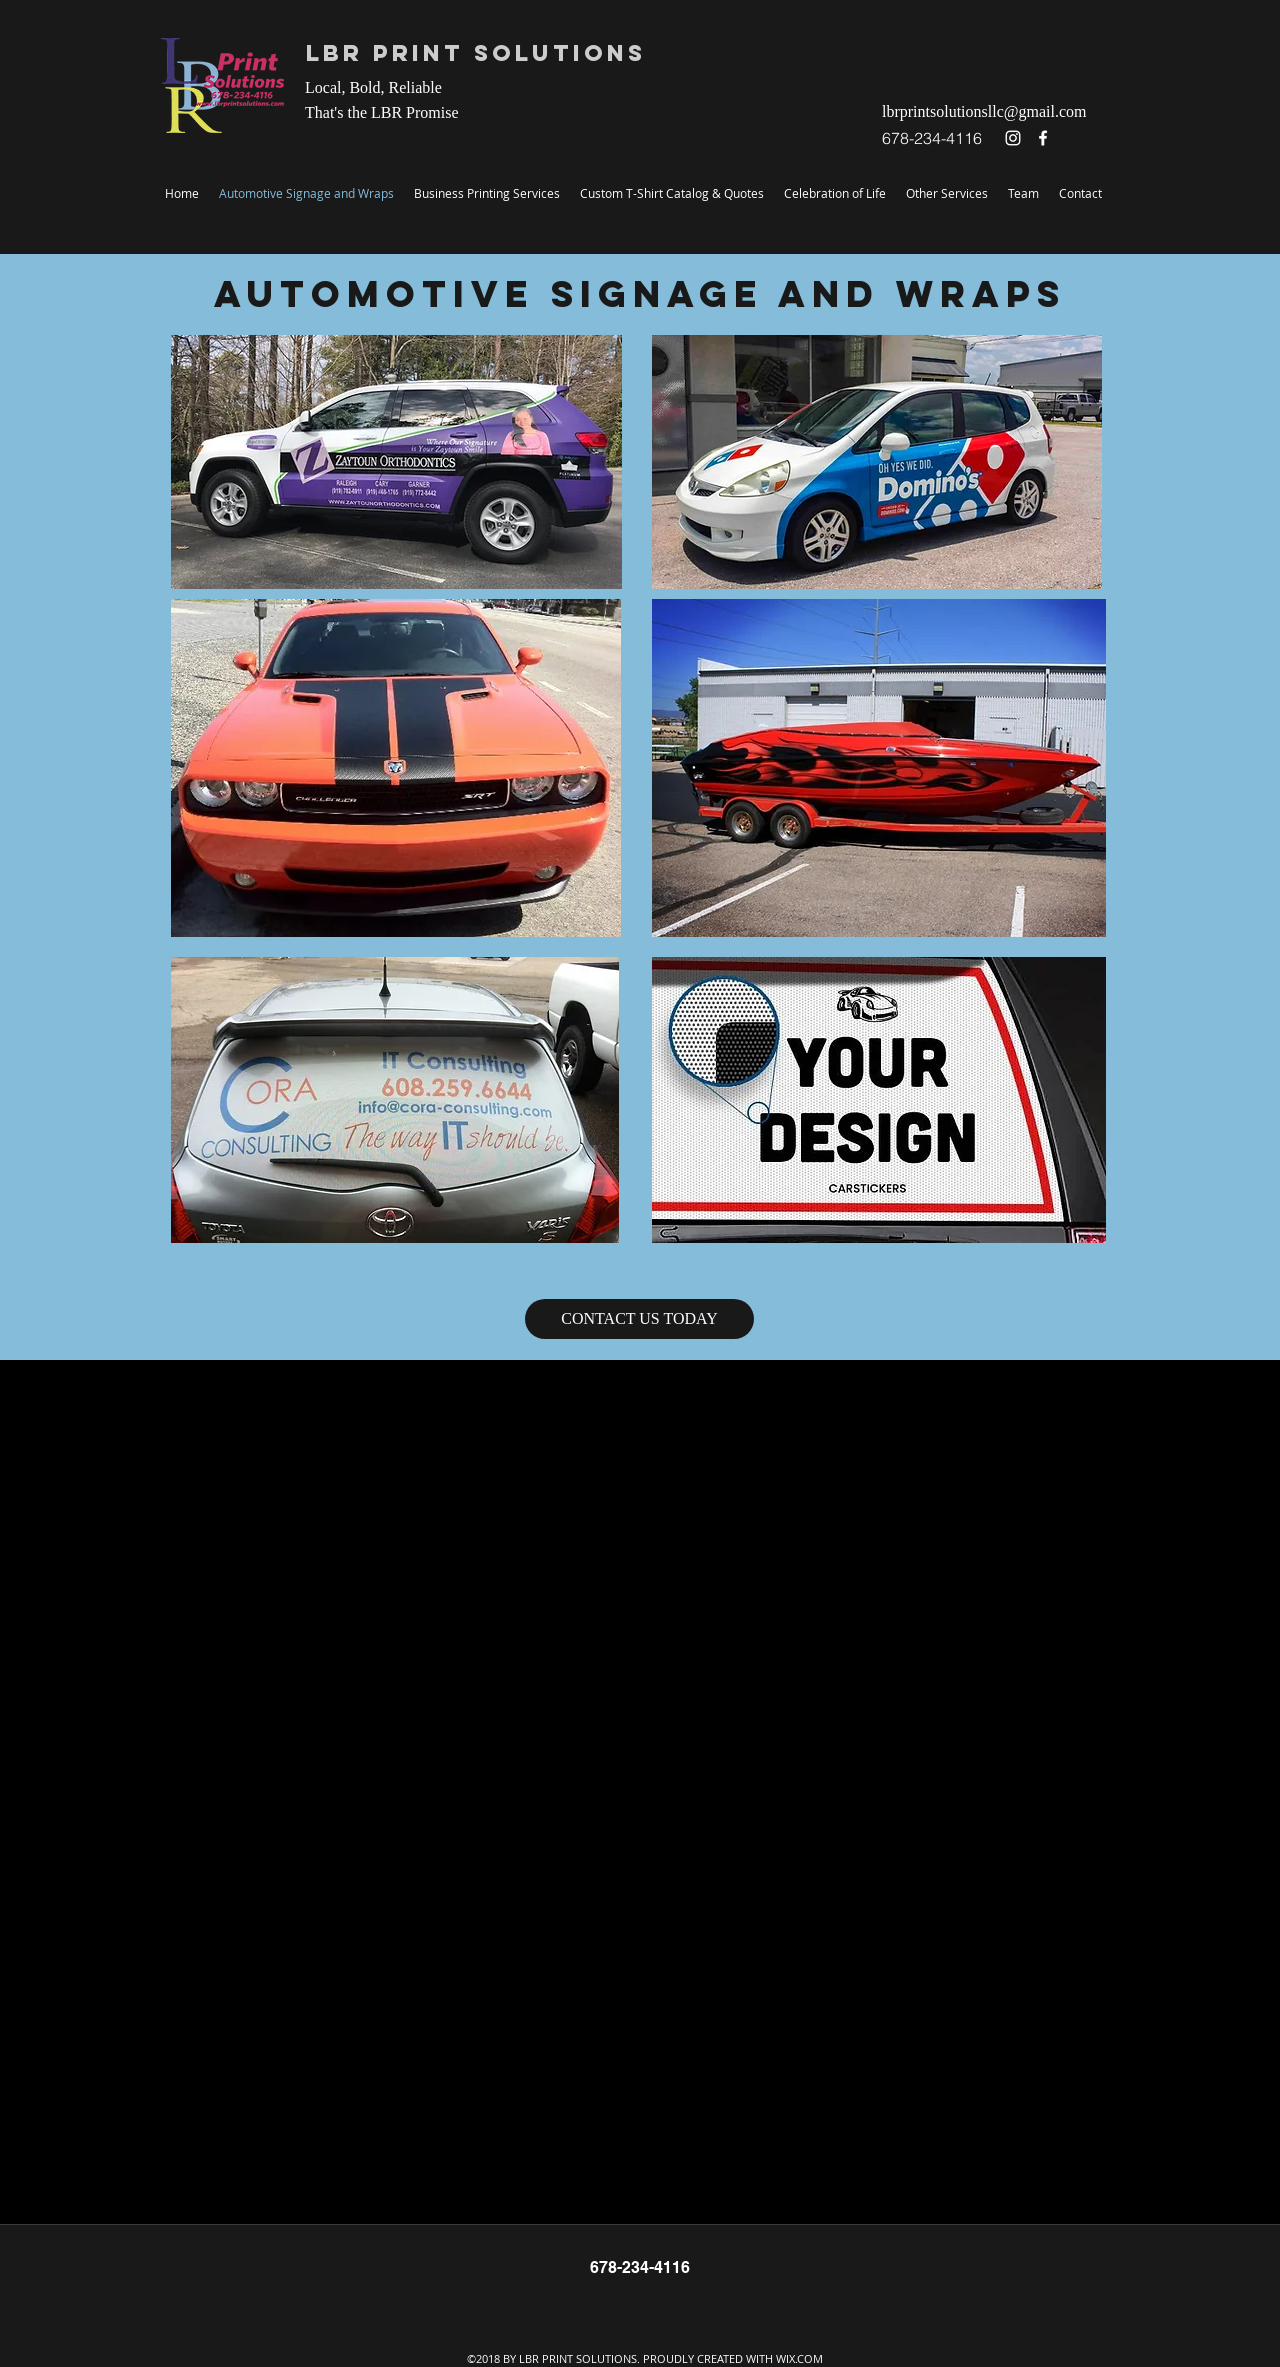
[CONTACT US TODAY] (639, 1319)
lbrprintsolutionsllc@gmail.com (984, 111)
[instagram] (1013, 138)
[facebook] (1043, 138)
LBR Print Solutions (476, 53)
